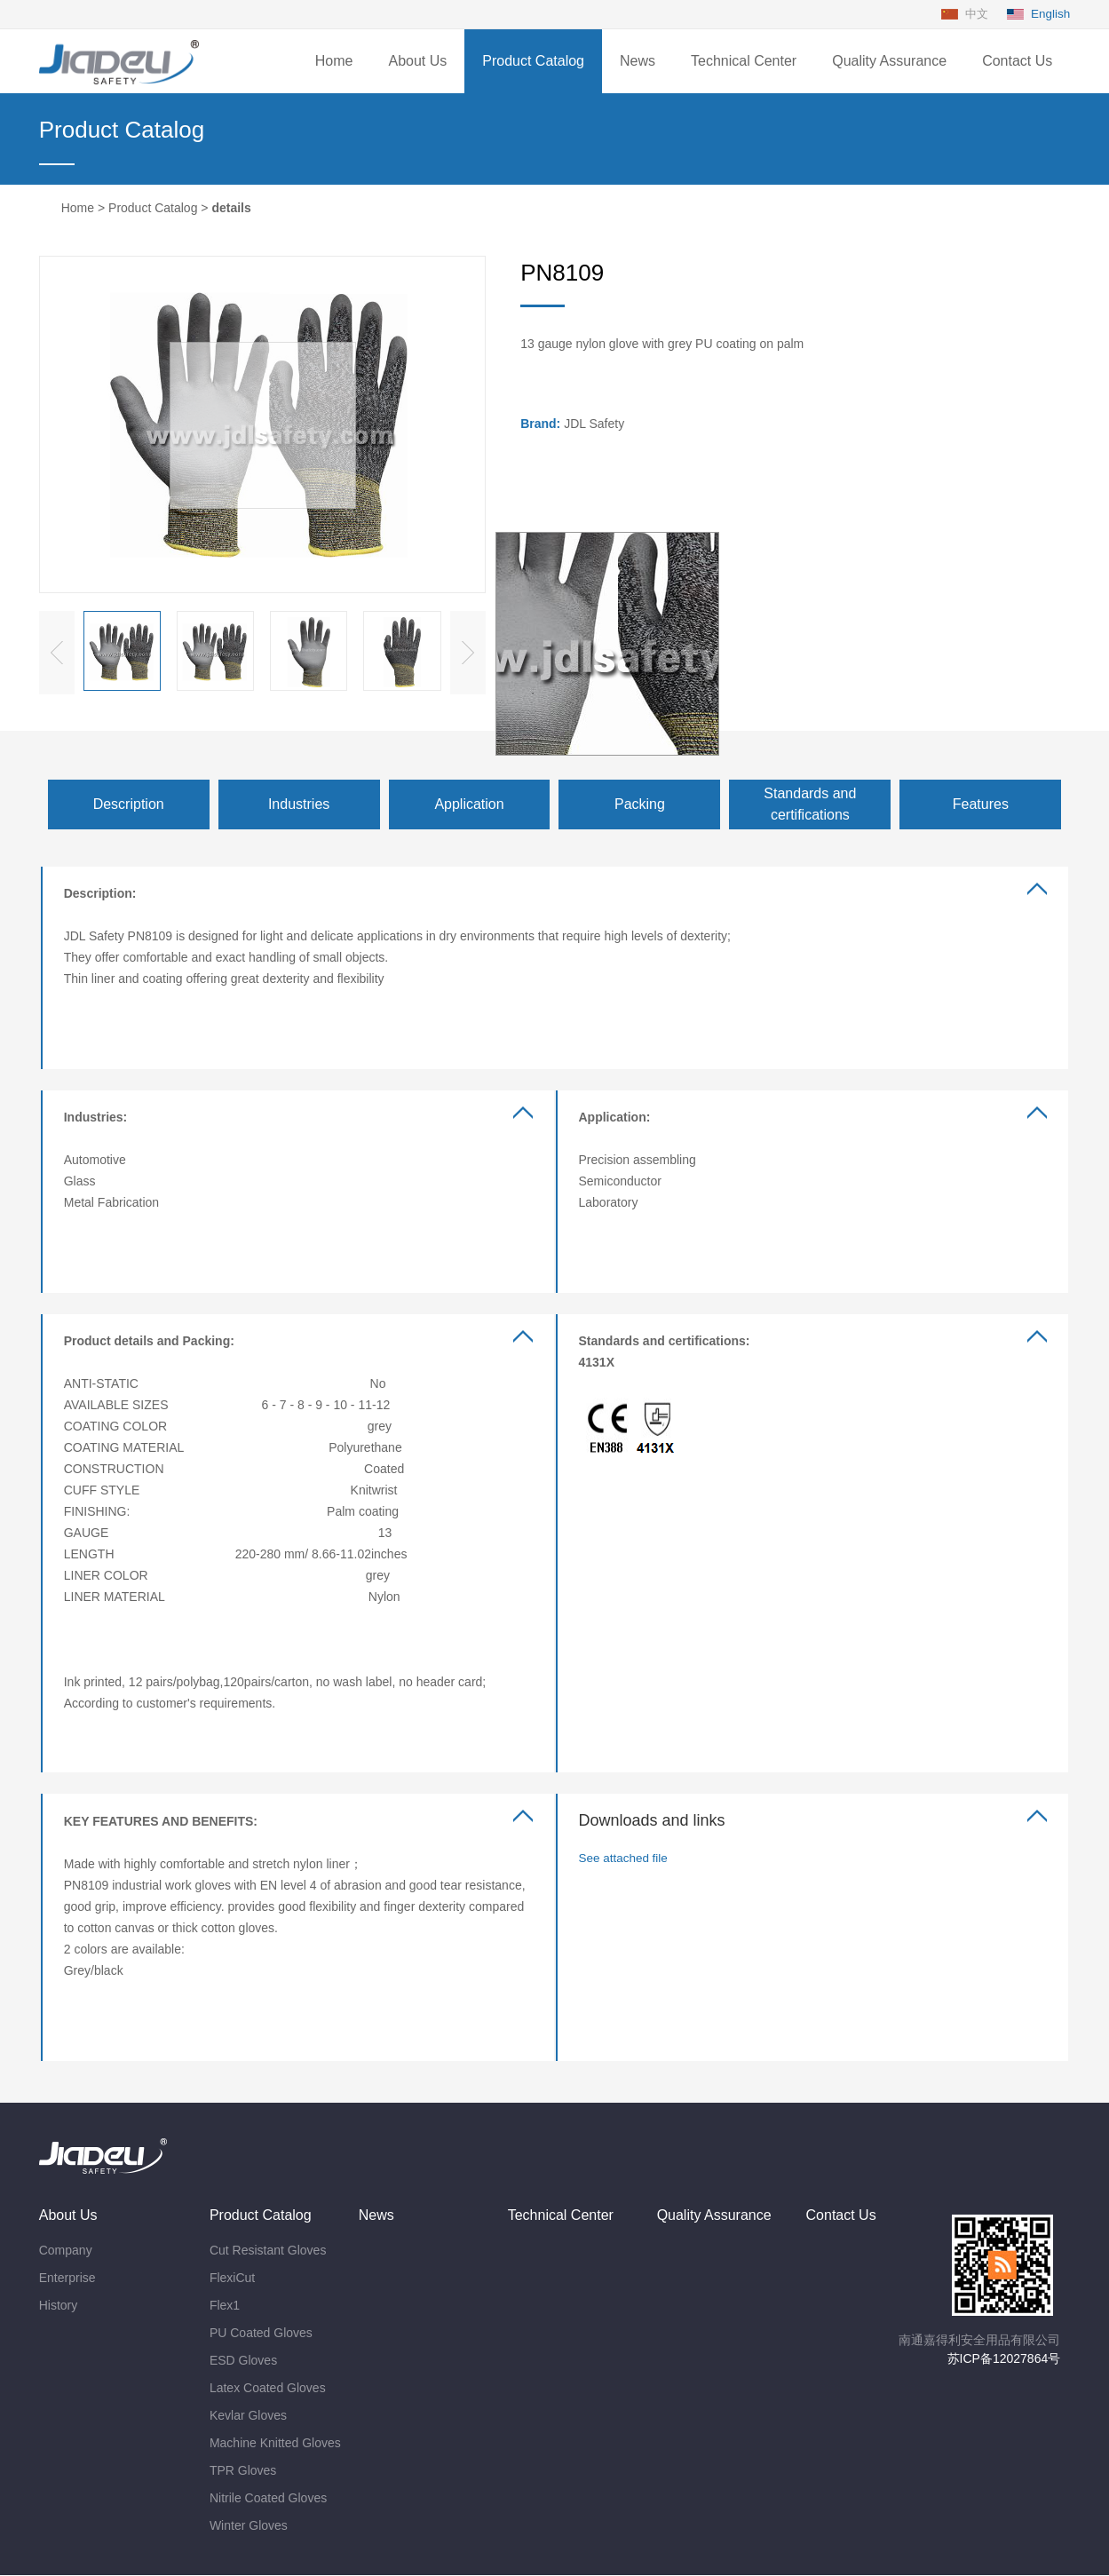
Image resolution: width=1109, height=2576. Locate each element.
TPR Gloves (243, 2471)
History (58, 2306)
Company (65, 2251)
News (637, 61)
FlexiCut (232, 2278)
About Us (417, 61)
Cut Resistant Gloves (268, 2251)
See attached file (625, 1858)
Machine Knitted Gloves (275, 2444)
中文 (971, 14)
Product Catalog (533, 61)
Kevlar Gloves (248, 2416)
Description (128, 804)
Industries (298, 804)
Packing (639, 804)
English (1049, 14)
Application (468, 804)
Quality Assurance (889, 61)
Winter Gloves (249, 2526)
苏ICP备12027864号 (1004, 2359)
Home (334, 61)
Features (981, 804)
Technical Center (743, 61)
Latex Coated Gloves (268, 2389)
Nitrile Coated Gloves (268, 2499)
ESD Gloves (243, 2361)
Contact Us (1017, 61)
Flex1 (225, 2306)
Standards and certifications (810, 805)
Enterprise (67, 2278)
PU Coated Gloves (261, 2333)
